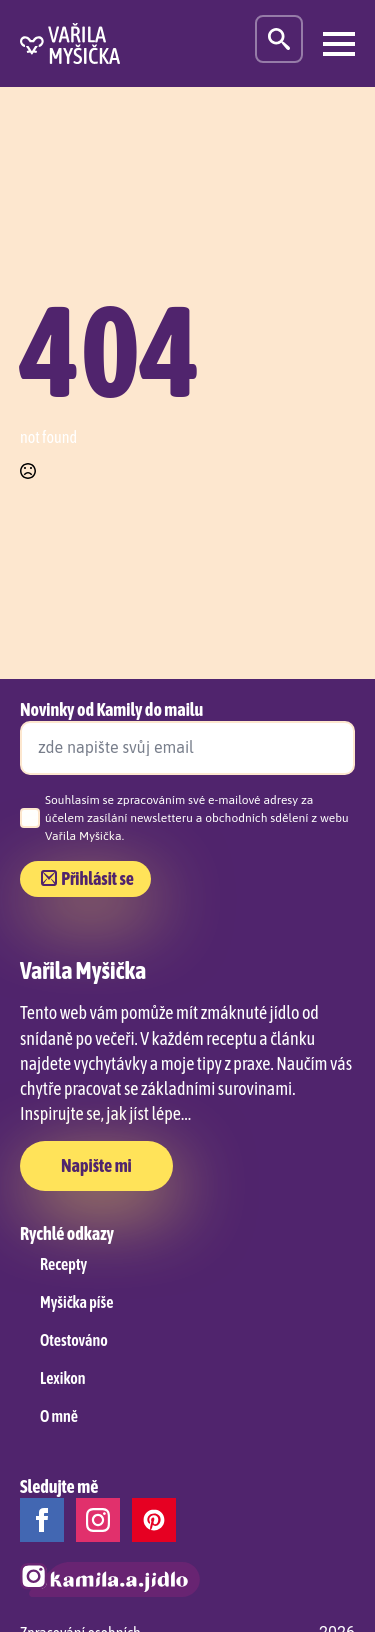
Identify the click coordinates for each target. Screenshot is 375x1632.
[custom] (154, 1520)
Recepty (63, 1264)
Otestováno (74, 1340)
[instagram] (98, 1520)
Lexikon (62, 1378)
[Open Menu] (339, 44)
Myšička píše (76, 1302)
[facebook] (42, 1520)
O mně (59, 1416)
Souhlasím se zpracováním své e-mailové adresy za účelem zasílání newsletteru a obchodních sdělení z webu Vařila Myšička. (197, 818)
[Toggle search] (279, 39)
